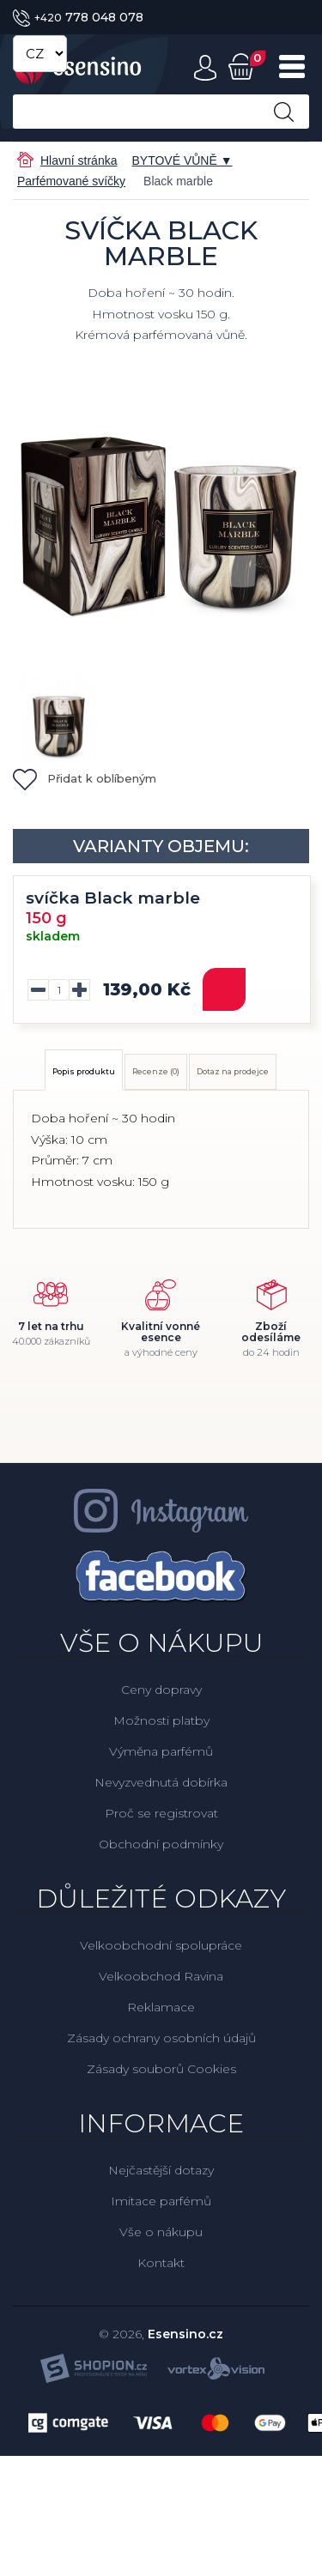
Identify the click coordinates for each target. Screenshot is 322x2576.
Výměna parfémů (161, 1751)
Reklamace (161, 2007)
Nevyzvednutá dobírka (161, 1782)
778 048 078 (78, 17)
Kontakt (161, 2263)
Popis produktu (83, 1071)
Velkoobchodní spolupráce (161, 1945)
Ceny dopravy (161, 1689)
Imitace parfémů (161, 2201)
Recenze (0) (155, 1071)
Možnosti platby (161, 1720)
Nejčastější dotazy (161, 2170)
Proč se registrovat (161, 1813)
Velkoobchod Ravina (161, 1976)
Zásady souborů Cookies (161, 2069)
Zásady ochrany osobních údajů (161, 2038)
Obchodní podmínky (161, 1844)
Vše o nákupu (161, 2232)
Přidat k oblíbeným (84, 778)
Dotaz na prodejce (233, 1071)
